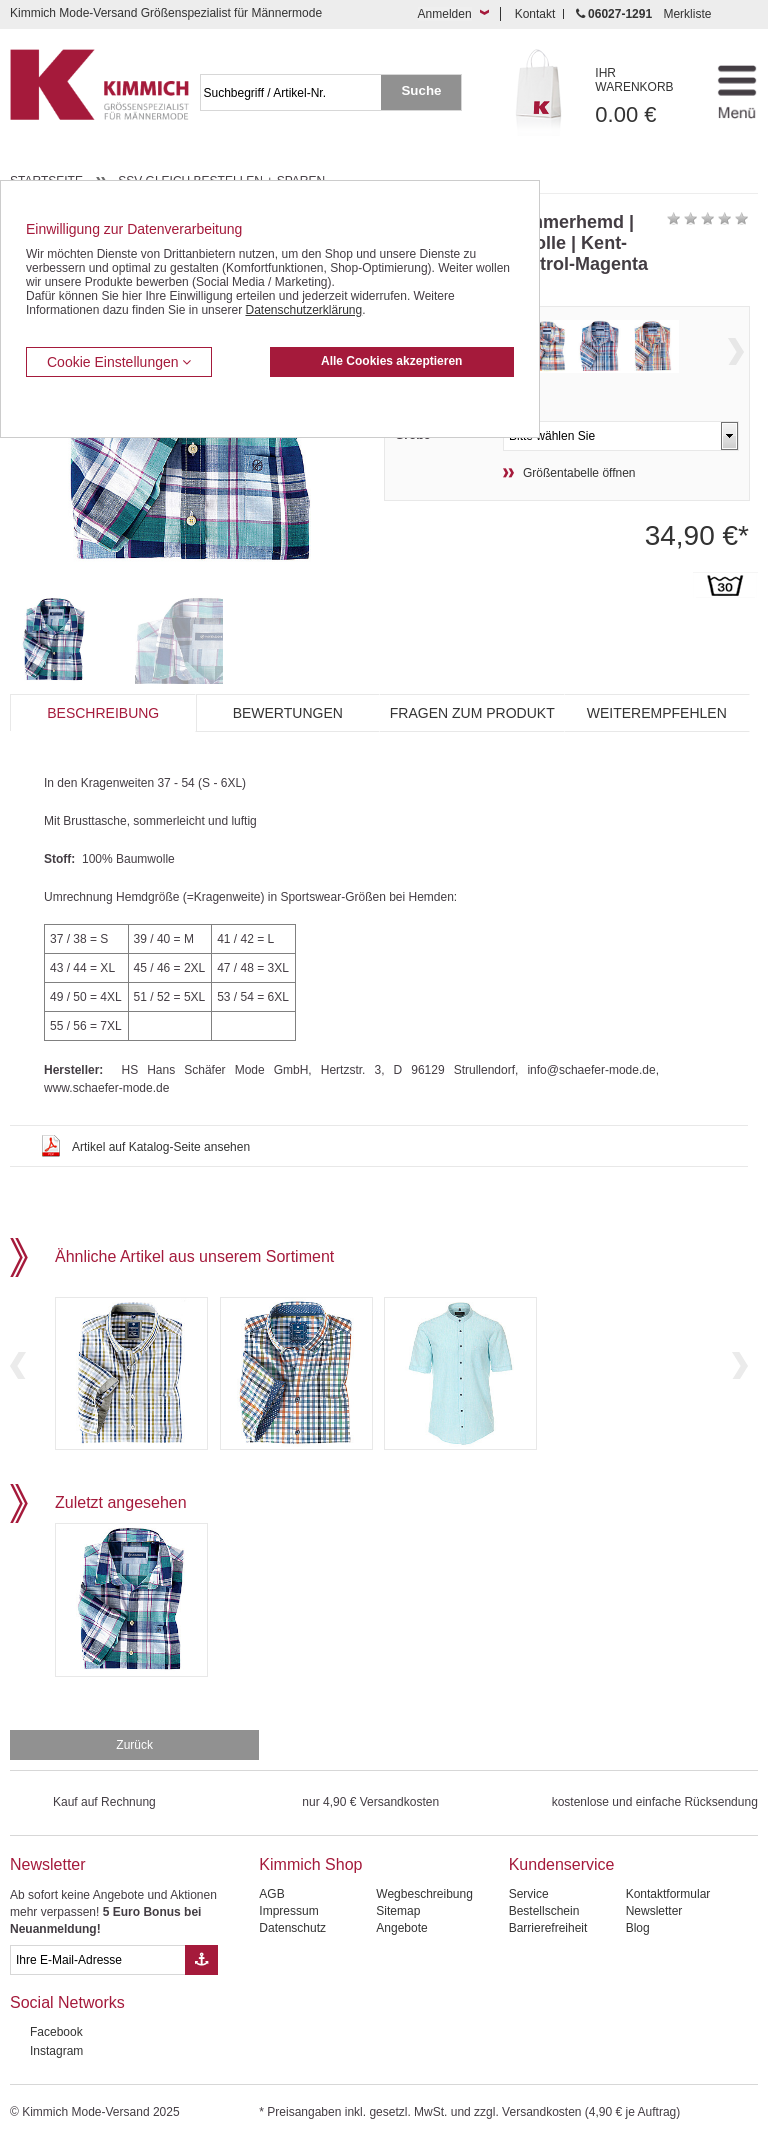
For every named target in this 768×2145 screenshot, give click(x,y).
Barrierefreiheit (548, 1928)
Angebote (401, 1928)
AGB (271, 1894)
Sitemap (398, 1911)
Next (736, 351)
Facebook (56, 2032)
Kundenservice (562, 1864)
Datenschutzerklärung (303, 310)
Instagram (56, 2051)
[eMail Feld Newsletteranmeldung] (97, 1960)
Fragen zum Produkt (472, 713)
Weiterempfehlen (657, 713)
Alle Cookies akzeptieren (391, 361)
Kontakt (535, 14)
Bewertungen (288, 713)
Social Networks (67, 2002)
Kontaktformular (668, 1894)
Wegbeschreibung (424, 1894)
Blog (638, 1928)
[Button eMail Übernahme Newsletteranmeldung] (201, 1960)
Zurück (134, 1745)
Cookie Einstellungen (119, 362)
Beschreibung (103, 713)
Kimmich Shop (310, 1864)
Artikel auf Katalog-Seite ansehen (161, 1147)
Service (529, 1894)
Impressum (288, 1911)
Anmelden (445, 14)
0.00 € (645, 96)
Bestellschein (544, 1911)
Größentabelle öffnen (579, 473)
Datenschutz (292, 1928)
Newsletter (48, 1864)
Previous (18, 1365)
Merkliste (687, 14)
